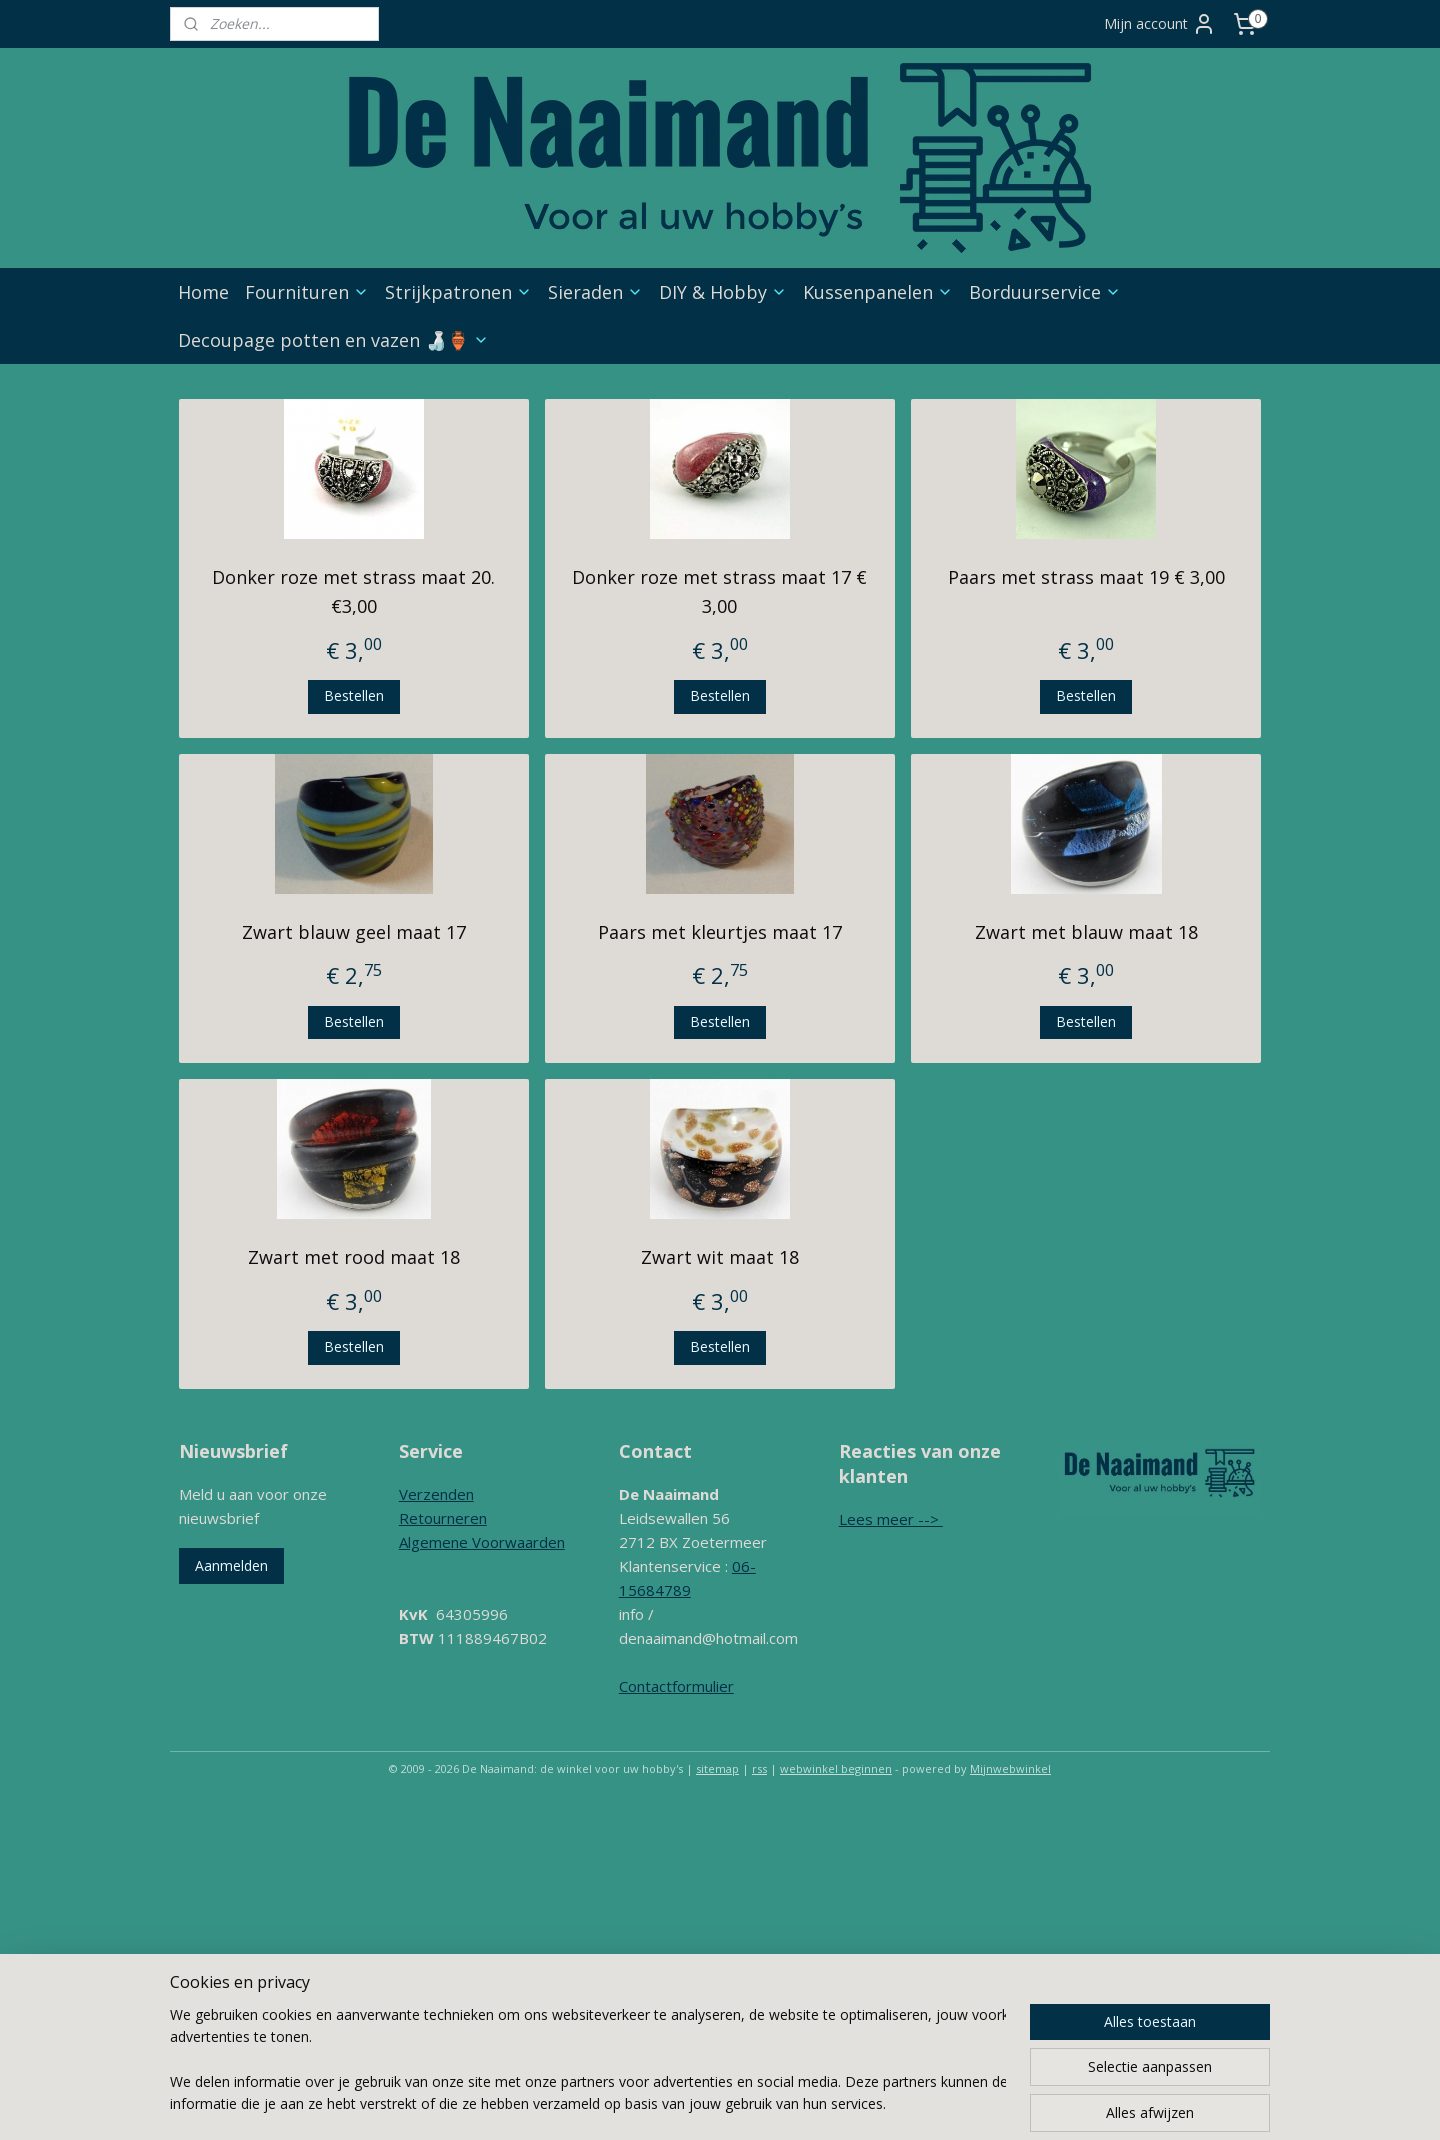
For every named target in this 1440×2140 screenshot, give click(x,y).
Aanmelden (231, 1565)
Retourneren (443, 1518)
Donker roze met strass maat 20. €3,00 (353, 591)
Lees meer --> (891, 1519)
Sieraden (595, 292)
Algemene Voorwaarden (482, 1542)
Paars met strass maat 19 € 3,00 (1086, 577)
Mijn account (1160, 24)
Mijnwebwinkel (1010, 1768)
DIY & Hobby (723, 292)
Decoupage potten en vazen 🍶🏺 (333, 340)
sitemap (717, 1768)
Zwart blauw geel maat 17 (354, 932)
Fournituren (307, 292)
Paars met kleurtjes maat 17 (720, 932)
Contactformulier (676, 1686)
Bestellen (354, 695)
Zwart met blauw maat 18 (1086, 932)
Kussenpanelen (878, 292)
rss (759, 1768)
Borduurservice (1045, 292)
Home (203, 292)
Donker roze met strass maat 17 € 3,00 (719, 591)
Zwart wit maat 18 (720, 1257)
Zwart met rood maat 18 (354, 1257)
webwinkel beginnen (836, 1768)
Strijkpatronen (458, 292)
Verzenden (436, 1494)
